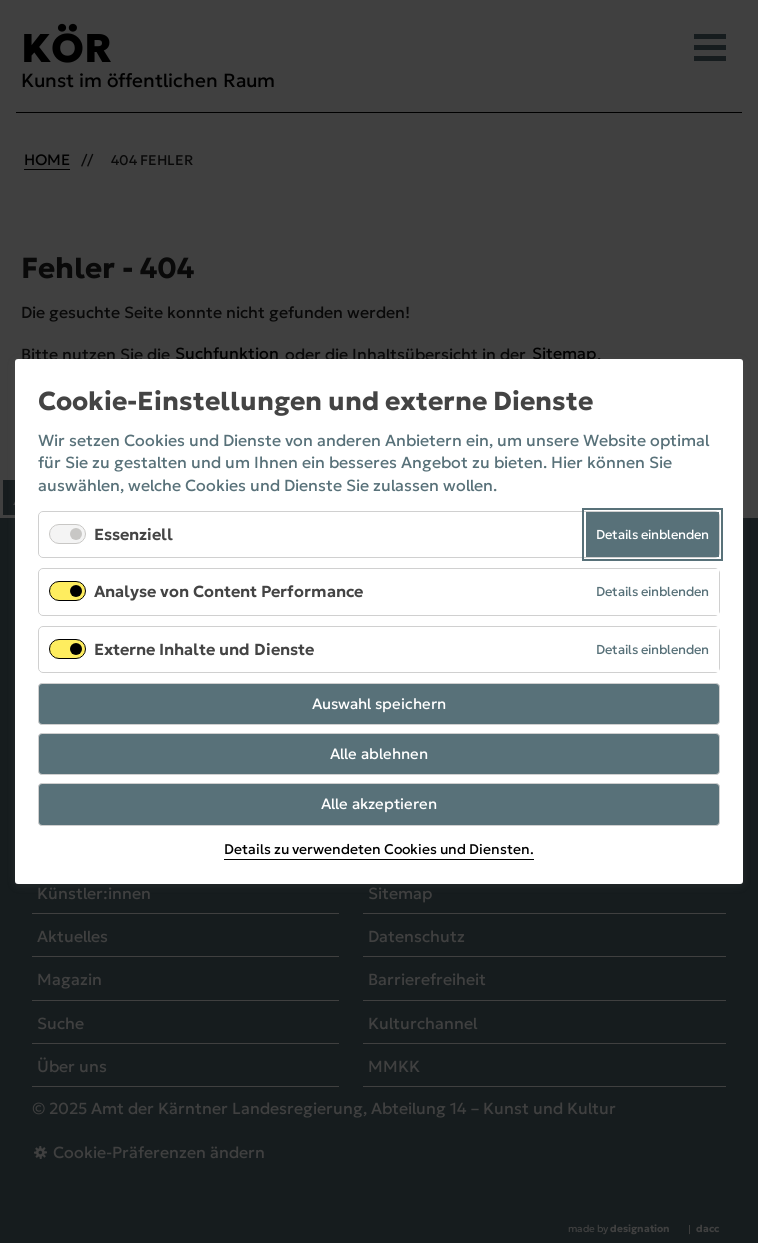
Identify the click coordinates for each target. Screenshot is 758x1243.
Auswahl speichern (379, 703)
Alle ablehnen (379, 753)
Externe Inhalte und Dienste (204, 649)
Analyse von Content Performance (228, 592)
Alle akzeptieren (379, 804)
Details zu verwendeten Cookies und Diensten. (379, 850)
